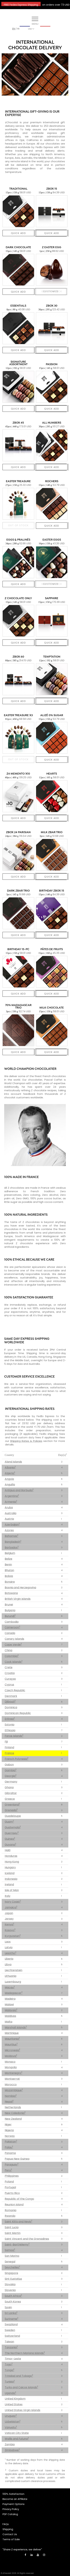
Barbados (12, 1547)
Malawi (9, 2004)
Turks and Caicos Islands (21, 2387)
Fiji (6, 1742)
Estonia (9, 1725)
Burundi (10, 1616)
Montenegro (13, 2073)
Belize (8, 1559)
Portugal (10, 2187)
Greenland (12, 1805)
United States (13, 2404)
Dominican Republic (18, 1713)
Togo (9, 2364)
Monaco (10, 2062)
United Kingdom (15, 2399)
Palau (9, 2147)
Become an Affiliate (15, 2499)
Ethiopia (10, 1730)
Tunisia (10, 2382)
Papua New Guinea (17, 2159)
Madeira (10, 1999)
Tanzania (11, 2347)
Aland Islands (13, 1462)
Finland (9, 1747)
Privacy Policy (11, 2509)
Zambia (10, 2444)
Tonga (9, 2370)
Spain (8, 2307)
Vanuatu (11, 2427)
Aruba (9, 1507)
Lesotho (10, 1953)
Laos (8, 1942)
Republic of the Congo (19, 2199)
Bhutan (9, 1570)
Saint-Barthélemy (17, 2244)
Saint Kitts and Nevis (18, 2222)
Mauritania (12, 2039)
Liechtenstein (13, 1970)
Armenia (11, 1502)
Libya (8, 1964)
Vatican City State (17, 2433)
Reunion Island (14, 2204)
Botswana (11, 1593)
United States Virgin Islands (22, 2410)
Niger (8, 2124)
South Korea (13, 2302)
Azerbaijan (12, 1524)
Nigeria (9, 2130)
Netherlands (13, 2107)
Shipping (8, 2529)
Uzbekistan (12, 2422)
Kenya (9, 1924)
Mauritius (11, 2044)
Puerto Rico (12, 2193)
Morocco (11, 2084)
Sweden (10, 2330)
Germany (11, 1782)
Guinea (10, 1839)
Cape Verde (13, 1644)
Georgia (10, 1776)
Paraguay (11, 2164)
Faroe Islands (14, 1736)
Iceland (9, 1873)
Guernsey (12, 1833)
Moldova (11, 2056)
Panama (10, 2153)
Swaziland (11, 2324)
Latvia (8, 1947)
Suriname (11, 2319)
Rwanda (10, 2216)
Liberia (9, 1959)
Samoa (10, 2250)
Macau (10, 1987)
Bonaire (10, 1582)
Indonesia (11, 1879)
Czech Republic (15, 1690)
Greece (10, 1799)
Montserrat (12, 2079)
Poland (9, 2181)
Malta (8, 2022)
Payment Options (14, 2504)
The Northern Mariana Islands (25, 2353)
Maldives (10, 2016)
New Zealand (13, 2119)
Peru (8, 2170)
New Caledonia (15, 2113)
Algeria (10, 1473)
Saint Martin (12, 2233)
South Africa (13, 2296)
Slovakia (10, 2284)
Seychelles (12, 2267)
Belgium (10, 1553)
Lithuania (10, 1976)
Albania (10, 1467)
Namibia (11, 2096)
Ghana (9, 1787)
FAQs (6, 2524)
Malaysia (11, 2010)
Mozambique (14, 2090)
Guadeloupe (13, 1816)
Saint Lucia (11, 2227)
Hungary (10, 1867)
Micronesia (12, 2050)
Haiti (7, 1850)
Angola (9, 1479)
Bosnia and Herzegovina (20, 1587)
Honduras (11, 1856)
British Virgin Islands (18, 1599)
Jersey (9, 1919)
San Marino (12, 2256)
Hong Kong (12, 1862)
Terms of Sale (11, 2539)
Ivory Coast (13, 1902)
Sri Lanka (11, 2313)
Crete (8, 1667)
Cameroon (12, 1627)
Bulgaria (10, 1610)
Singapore (11, 2273)
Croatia (10, 1673)
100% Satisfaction (13, 2494)
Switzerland (12, 2336)
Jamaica (11, 1907)
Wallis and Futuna (17, 2439)
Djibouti (10, 1702)
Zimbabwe (12, 2450)
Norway (10, 2136)
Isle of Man (12, 1890)
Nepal (9, 2101)
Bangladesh (13, 1542)
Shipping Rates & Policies (26, 1441)
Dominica (11, 1707)
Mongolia (11, 2067)
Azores (9, 1530)
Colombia (12, 1656)
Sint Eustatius (13, 2279)
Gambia (10, 1770)
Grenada (11, 1810)
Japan (9, 1913)
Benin (8, 1564)
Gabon (9, 1765)
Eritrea (10, 1719)
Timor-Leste (13, 2359)
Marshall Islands (16, 2027)
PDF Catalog (10, 2514)
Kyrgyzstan (13, 1936)
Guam (9, 1822)
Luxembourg (13, 1982)
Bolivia (9, 1576)
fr (18, 28)
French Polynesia (16, 1759)
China (8, 1650)
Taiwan (9, 2342)
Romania (10, 2210)
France (9, 1753)
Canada (10, 1633)
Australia (10, 1513)
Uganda (10, 2393)
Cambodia (11, 1622)
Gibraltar (11, 1793)
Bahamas (11, 1536)
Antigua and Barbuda (19, 1490)
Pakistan (11, 2141)
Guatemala (13, 1827)
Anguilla (10, 1484)
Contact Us (10, 2534)
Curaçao (10, 1679)
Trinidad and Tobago (19, 2376)
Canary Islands (14, 1639)
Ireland (9, 1884)
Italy (7, 1896)
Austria (9, 1519)
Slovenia (10, 2290)
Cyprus (9, 1684)
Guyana (10, 1845)
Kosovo (10, 1930)
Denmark (11, 1696)
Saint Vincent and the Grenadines (27, 2239)
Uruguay (11, 2416)
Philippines (12, 2176)
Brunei (9, 1604)
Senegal (10, 2262)
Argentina (12, 1496)
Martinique (12, 2033)
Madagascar (13, 1993)
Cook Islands (13, 1662)
